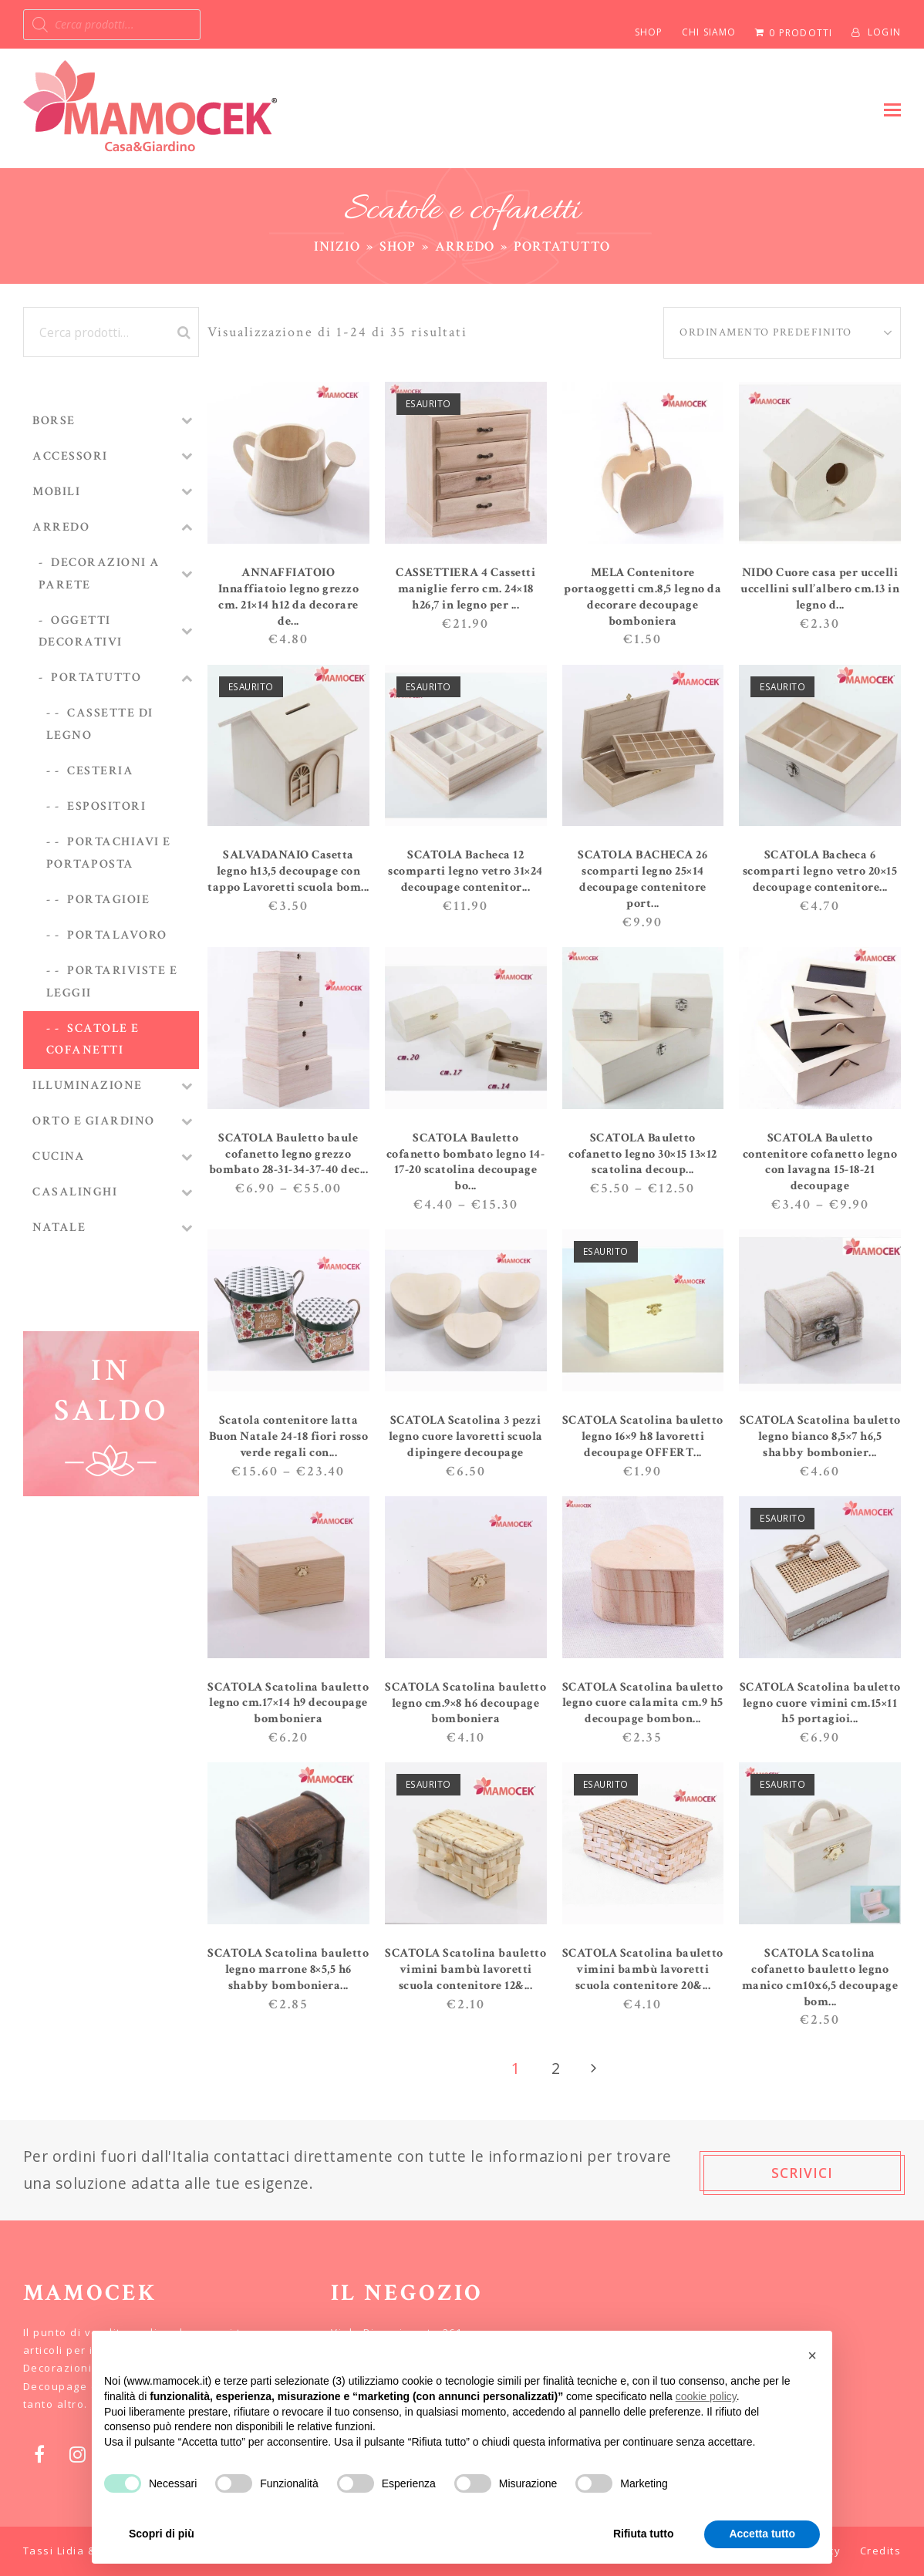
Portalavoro (117, 935)
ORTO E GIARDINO (93, 1121)
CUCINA (58, 1156)
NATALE (59, 1227)
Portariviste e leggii (112, 982)
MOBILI (56, 492)
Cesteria (100, 771)
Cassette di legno (99, 724)
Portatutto (96, 677)
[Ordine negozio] (782, 333)
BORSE (54, 421)
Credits (881, 2550)
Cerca (181, 332)
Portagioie (108, 900)
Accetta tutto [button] (762, 2533)
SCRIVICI (802, 2173)
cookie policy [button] (706, 2396)
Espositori (106, 806)
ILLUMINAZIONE (87, 1085)
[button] (892, 108)
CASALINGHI (74, 1192)
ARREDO (60, 527)
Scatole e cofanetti (93, 1039)
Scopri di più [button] (161, 2533)
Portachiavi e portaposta (108, 853)
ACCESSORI (70, 456)
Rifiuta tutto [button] (643, 2533)
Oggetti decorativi (81, 631)
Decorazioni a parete (99, 574)
